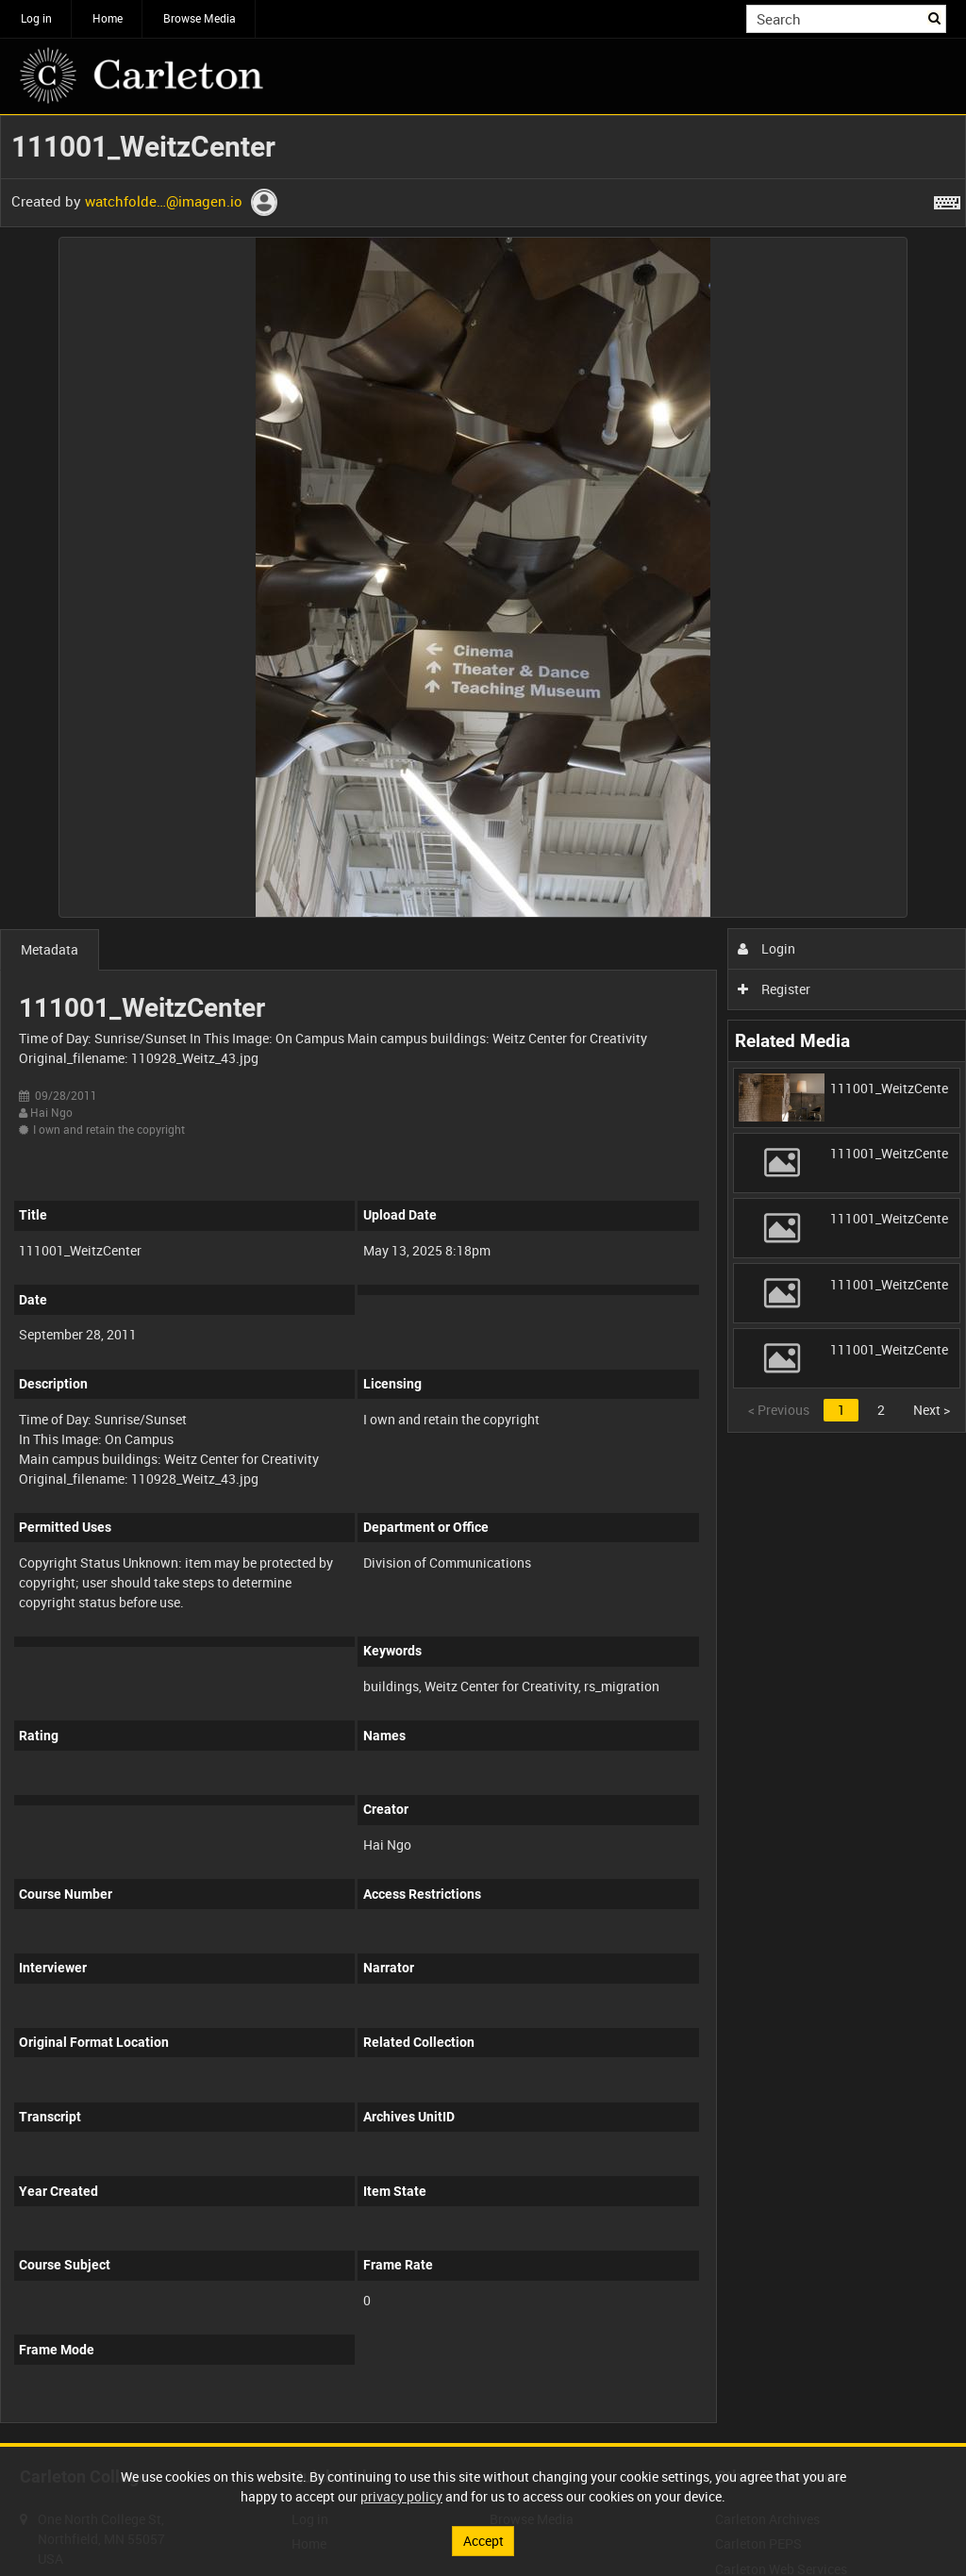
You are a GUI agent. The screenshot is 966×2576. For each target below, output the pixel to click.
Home (107, 17)
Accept (483, 2541)
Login (766, 948)
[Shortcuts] (947, 199)
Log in (36, 17)
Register (774, 989)
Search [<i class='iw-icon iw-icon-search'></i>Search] (935, 17)
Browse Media (199, 17)
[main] (483, 1279)
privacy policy (401, 2496)
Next (931, 1410)
